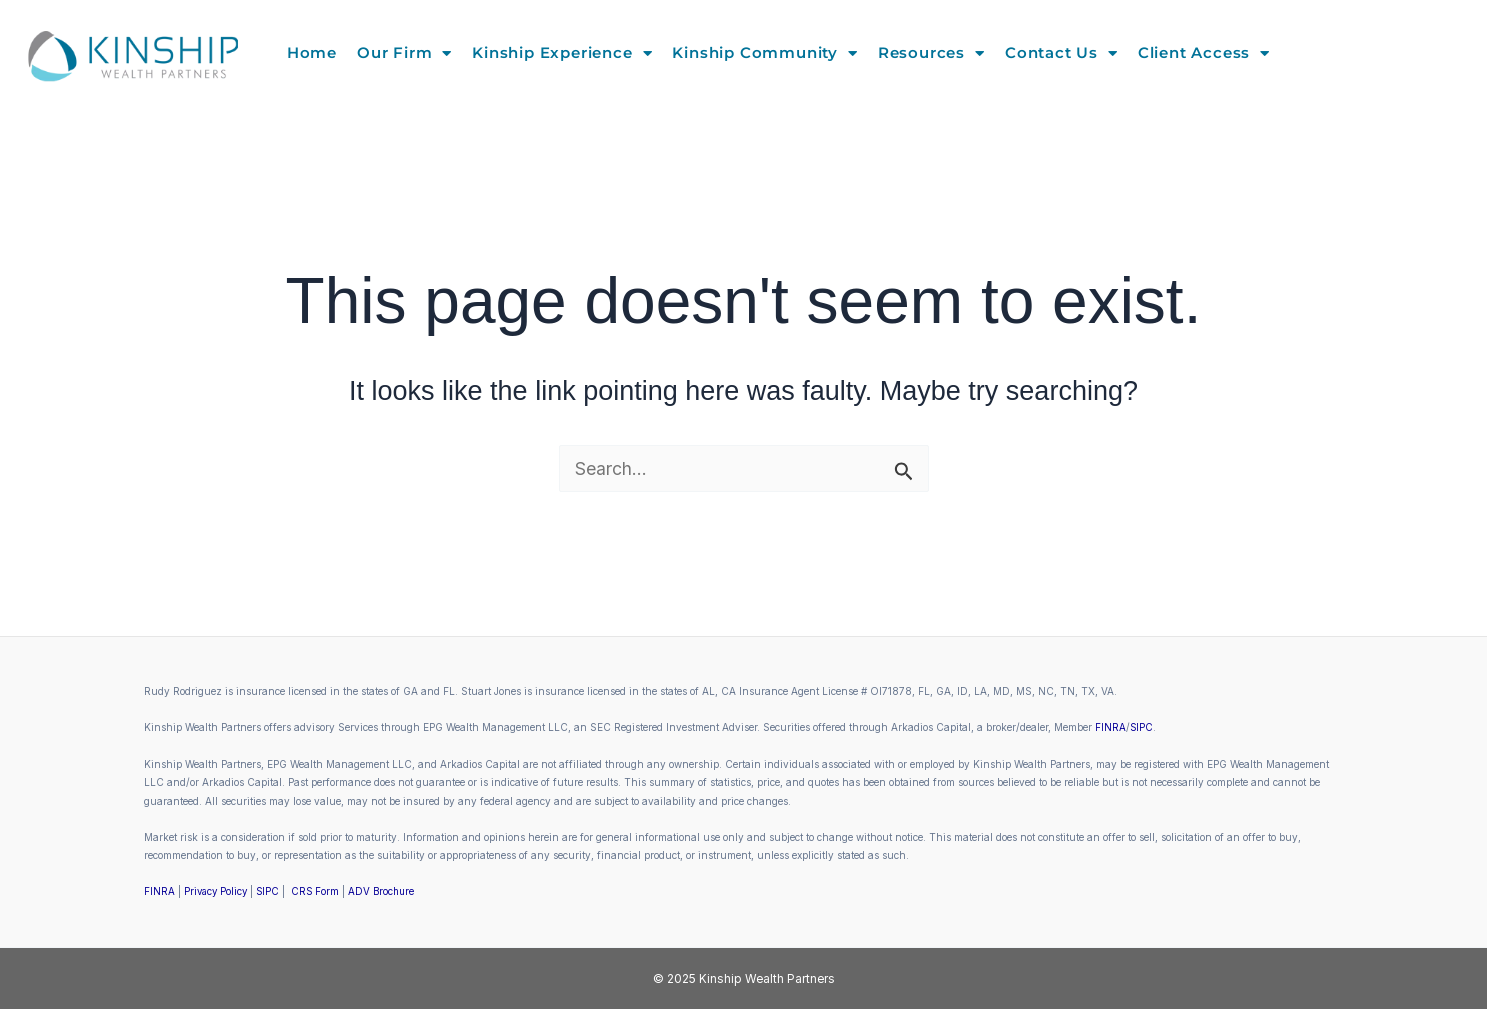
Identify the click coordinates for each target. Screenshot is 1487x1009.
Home (312, 52)
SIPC (1142, 727)
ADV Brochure (388, 891)
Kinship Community (764, 53)
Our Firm (404, 53)
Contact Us (1061, 53)
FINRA (1110, 727)
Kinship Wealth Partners (767, 977)
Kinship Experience (562, 53)
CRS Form (320, 891)
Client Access (1204, 53)
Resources (931, 53)
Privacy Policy (217, 891)
